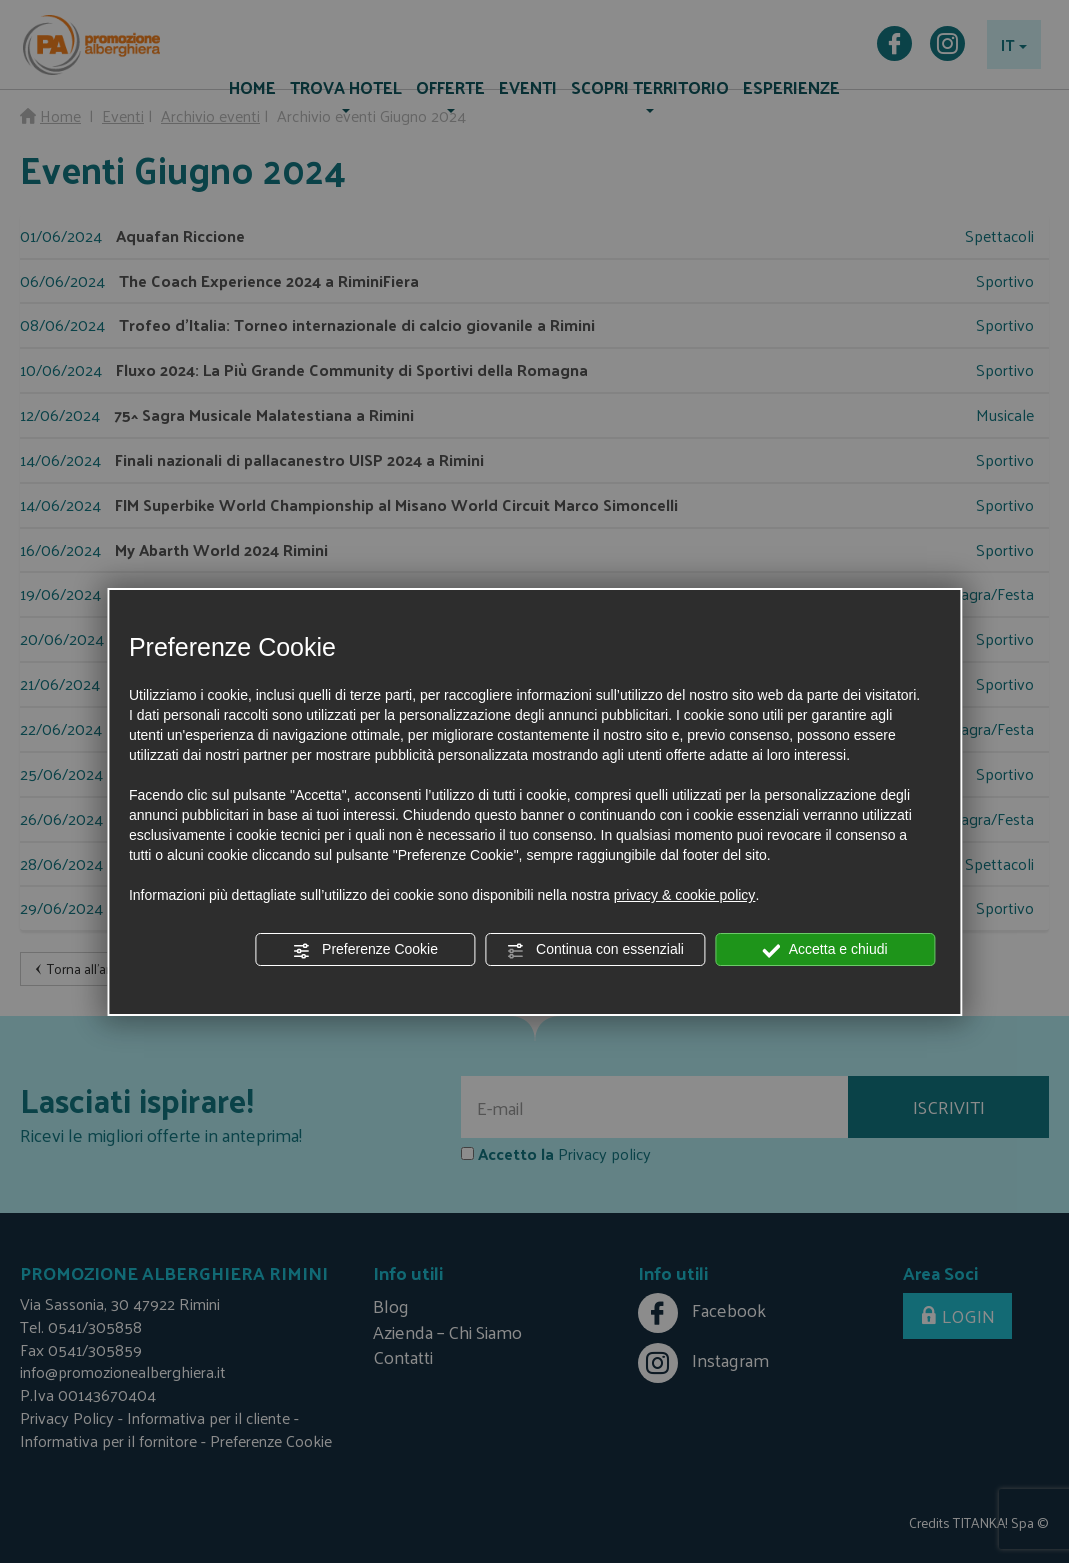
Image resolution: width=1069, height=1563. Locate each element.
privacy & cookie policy (685, 895)
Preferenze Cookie (365, 950)
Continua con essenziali (595, 950)
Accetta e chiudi (825, 950)
